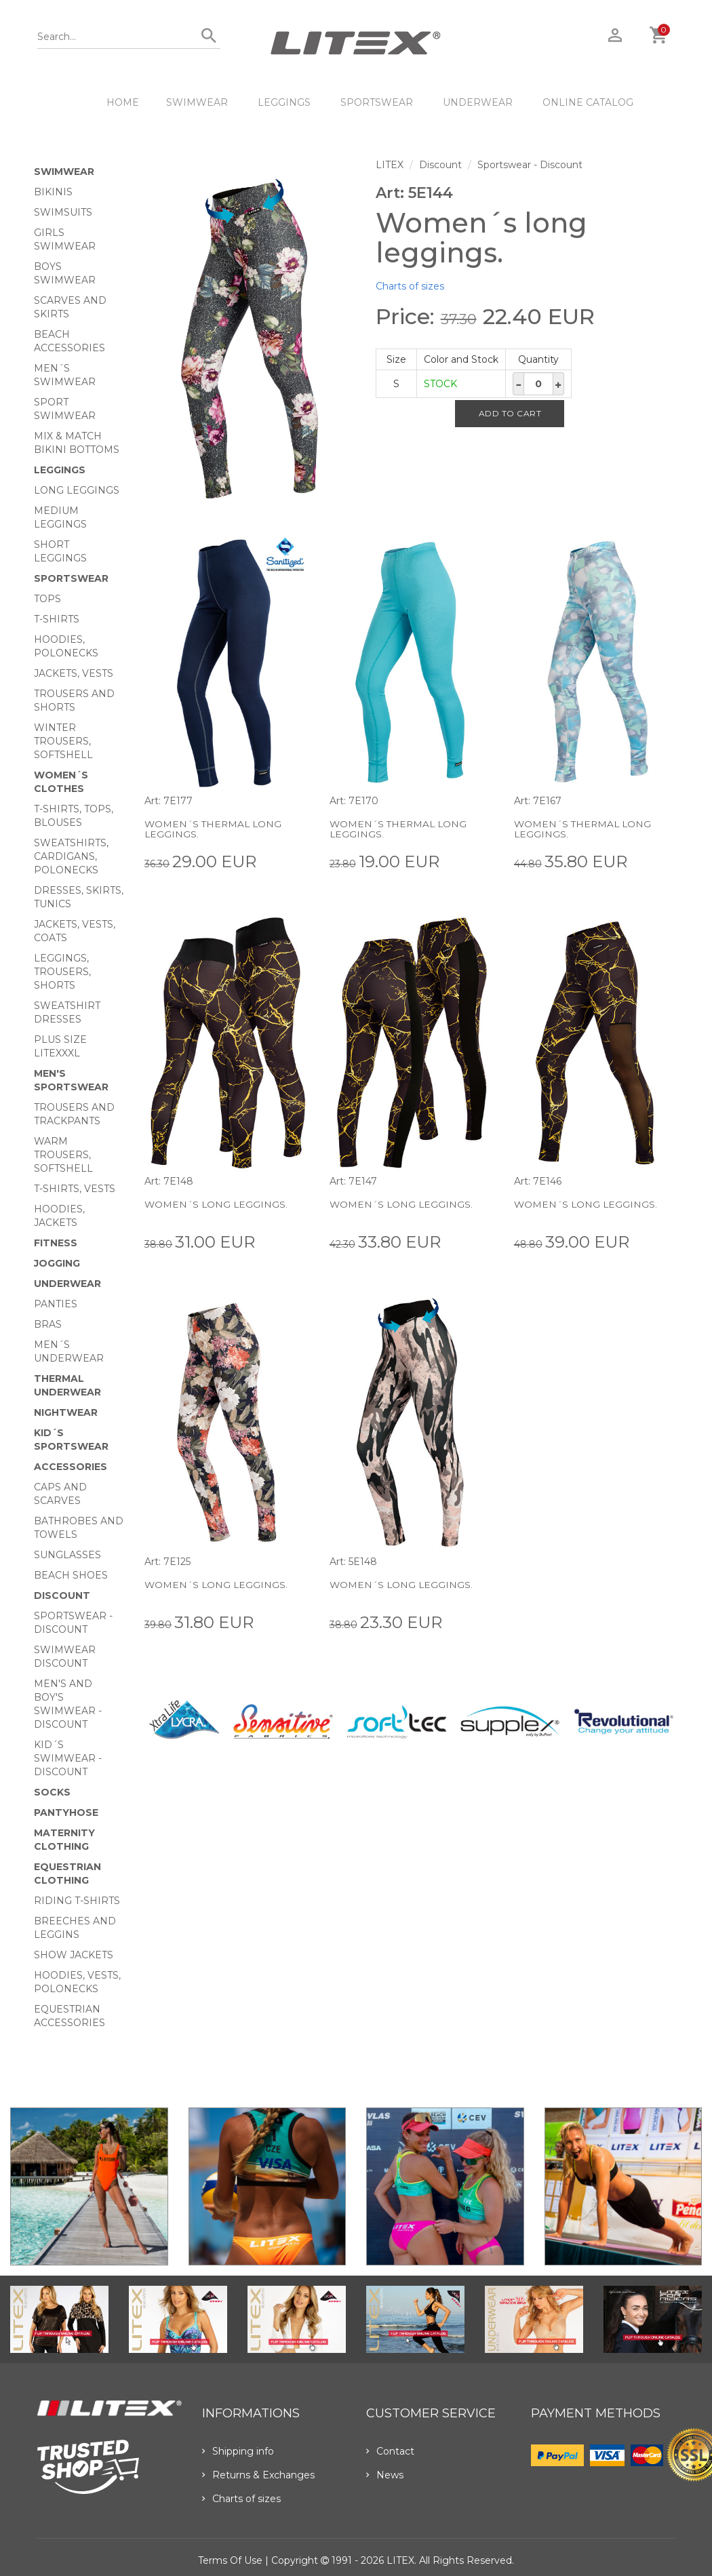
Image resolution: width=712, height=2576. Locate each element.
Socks (52, 1792)
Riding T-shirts (77, 1901)
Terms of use (230, 2560)
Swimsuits (63, 212)
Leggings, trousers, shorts (62, 971)
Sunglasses (67, 1555)
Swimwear (197, 102)
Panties (55, 1304)
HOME (122, 102)
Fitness (55, 1243)
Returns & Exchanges (258, 2475)
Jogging (57, 1263)
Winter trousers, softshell (63, 741)
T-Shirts (56, 619)
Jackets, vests (73, 673)
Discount (62, 1595)
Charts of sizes (410, 286)
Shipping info (238, 2451)
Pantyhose (66, 1812)
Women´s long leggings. (217, 1204)
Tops (47, 599)
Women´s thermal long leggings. (214, 829)
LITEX (389, 165)
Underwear (478, 102)
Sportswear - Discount (529, 165)
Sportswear (376, 102)
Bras (48, 1324)
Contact (390, 2451)
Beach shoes (71, 1575)
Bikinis (53, 192)
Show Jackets (73, 1955)
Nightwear (66, 1412)
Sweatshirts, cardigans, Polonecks (71, 856)
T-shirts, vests (74, 1189)
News (384, 2475)
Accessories (70, 1467)
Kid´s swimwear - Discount (68, 1758)
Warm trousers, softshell (63, 1154)
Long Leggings (76, 490)
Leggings (284, 102)
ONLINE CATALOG (587, 102)
